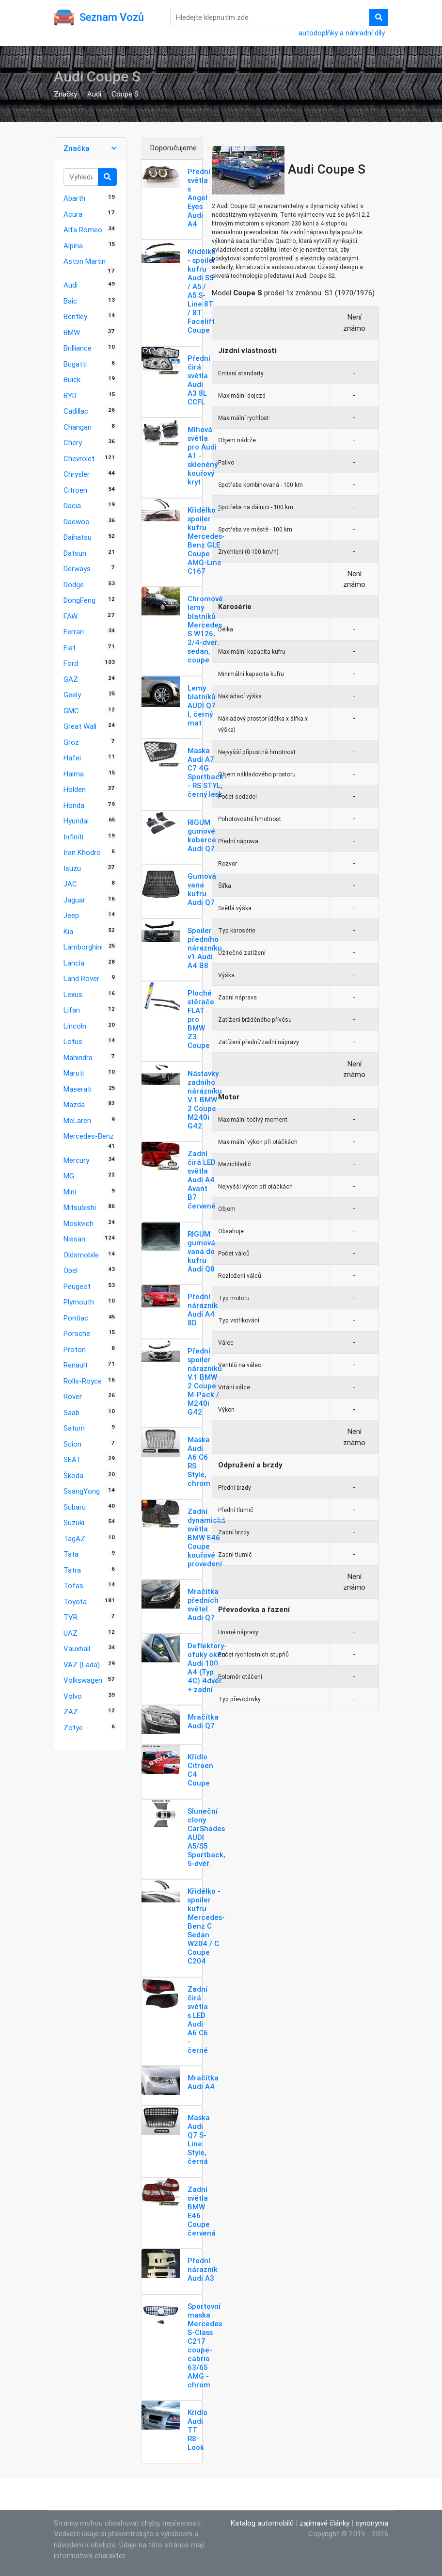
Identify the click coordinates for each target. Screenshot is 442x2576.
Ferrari (73, 631)
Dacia (72, 505)
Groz (71, 742)
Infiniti (73, 836)
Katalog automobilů (262, 2523)
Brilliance (77, 348)
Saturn (74, 1428)
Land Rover (81, 978)
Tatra (72, 1570)
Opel (70, 1270)
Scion (72, 1444)
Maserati (77, 1089)
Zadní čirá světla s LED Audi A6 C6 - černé (198, 2019)
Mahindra (78, 1057)
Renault (75, 1364)
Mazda (74, 1104)
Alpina (73, 245)
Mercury (76, 1160)
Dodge (73, 584)
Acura (72, 214)
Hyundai (76, 820)
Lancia (73, 962)
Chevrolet (79, 458)
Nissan (74, 1238)
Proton (74, 1349)
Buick (71, 379)
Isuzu (72, 868)
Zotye (73, 1727)
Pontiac (75, 1317)
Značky (65, 93)
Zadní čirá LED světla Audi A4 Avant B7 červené (202, 1179)
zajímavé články (324, 2523)
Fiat (69, 647)
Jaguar (74, 899)
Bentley (75, 316)
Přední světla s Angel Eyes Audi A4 (199, 197)
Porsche (76, 1333)
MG (68, 1175)
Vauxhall (76, 1648)
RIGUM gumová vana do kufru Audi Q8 (201, 1251)
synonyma (371, 2523)
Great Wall (79, 726)
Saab (71, 1412)
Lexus (72, 994)
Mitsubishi (79, 1207)
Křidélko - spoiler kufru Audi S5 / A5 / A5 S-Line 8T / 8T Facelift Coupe (202, 291)
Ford (70, 663)
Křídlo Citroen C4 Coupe (200, 1769)
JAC (70, 883)
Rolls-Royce (82, 1380)
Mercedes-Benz (88, 1136)
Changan (77, 427)
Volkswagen (82, 1680)
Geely (72, 694)
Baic (70, 301)
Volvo (72, 1696)
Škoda (73, 1475)
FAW (70, 616)
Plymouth (78, 1301)
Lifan (71, 1009)
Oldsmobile (81, 1254)
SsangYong (81, 1491)
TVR (70, 1617)
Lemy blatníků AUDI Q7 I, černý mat (202, 705)
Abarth (74, 198)
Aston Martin (84, 261)
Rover (72, 1396)
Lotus (72, 1041)
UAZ (70, 1633)
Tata (71, 1554)
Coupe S (125, 93)
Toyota (75, 1601)
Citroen (75, 490)
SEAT (72, 1459)
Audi (94, 93)
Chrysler (76, 474)
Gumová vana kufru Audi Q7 (202, 889)
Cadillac (75, 411)
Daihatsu (77, 537)
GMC (71, 710)
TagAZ (74, 1538)
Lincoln (74, 1025)
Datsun (74, 553)
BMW (71, 332)
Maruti (73, 1073)
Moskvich (78, 1223)
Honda (73, 805)
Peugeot (77, 1286)
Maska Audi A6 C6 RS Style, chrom (199, 1461)
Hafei (72, 757)
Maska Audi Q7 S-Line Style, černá (199, 2139)
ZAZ (70, 1711)
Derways (77, 568)
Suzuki (73, 1522)
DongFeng (79, 600)
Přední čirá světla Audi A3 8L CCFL (199, 380)
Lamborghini (83, 946)
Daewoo (76, 521)
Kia (68, 931)
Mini (69, 1191)
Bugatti (75, 364)
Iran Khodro (82, 852)
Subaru (74, 1507)
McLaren (77, 1120)
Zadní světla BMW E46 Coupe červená (202, 2211)
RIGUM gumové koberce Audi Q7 (202, 835)
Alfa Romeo (82, 229)
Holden (74, 789)
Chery (72, 442)
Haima (73, 773)
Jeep (71, 915)
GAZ (70, 679)
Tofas (73, 1585)
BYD (70, 395)
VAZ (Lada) (81, 1664)
